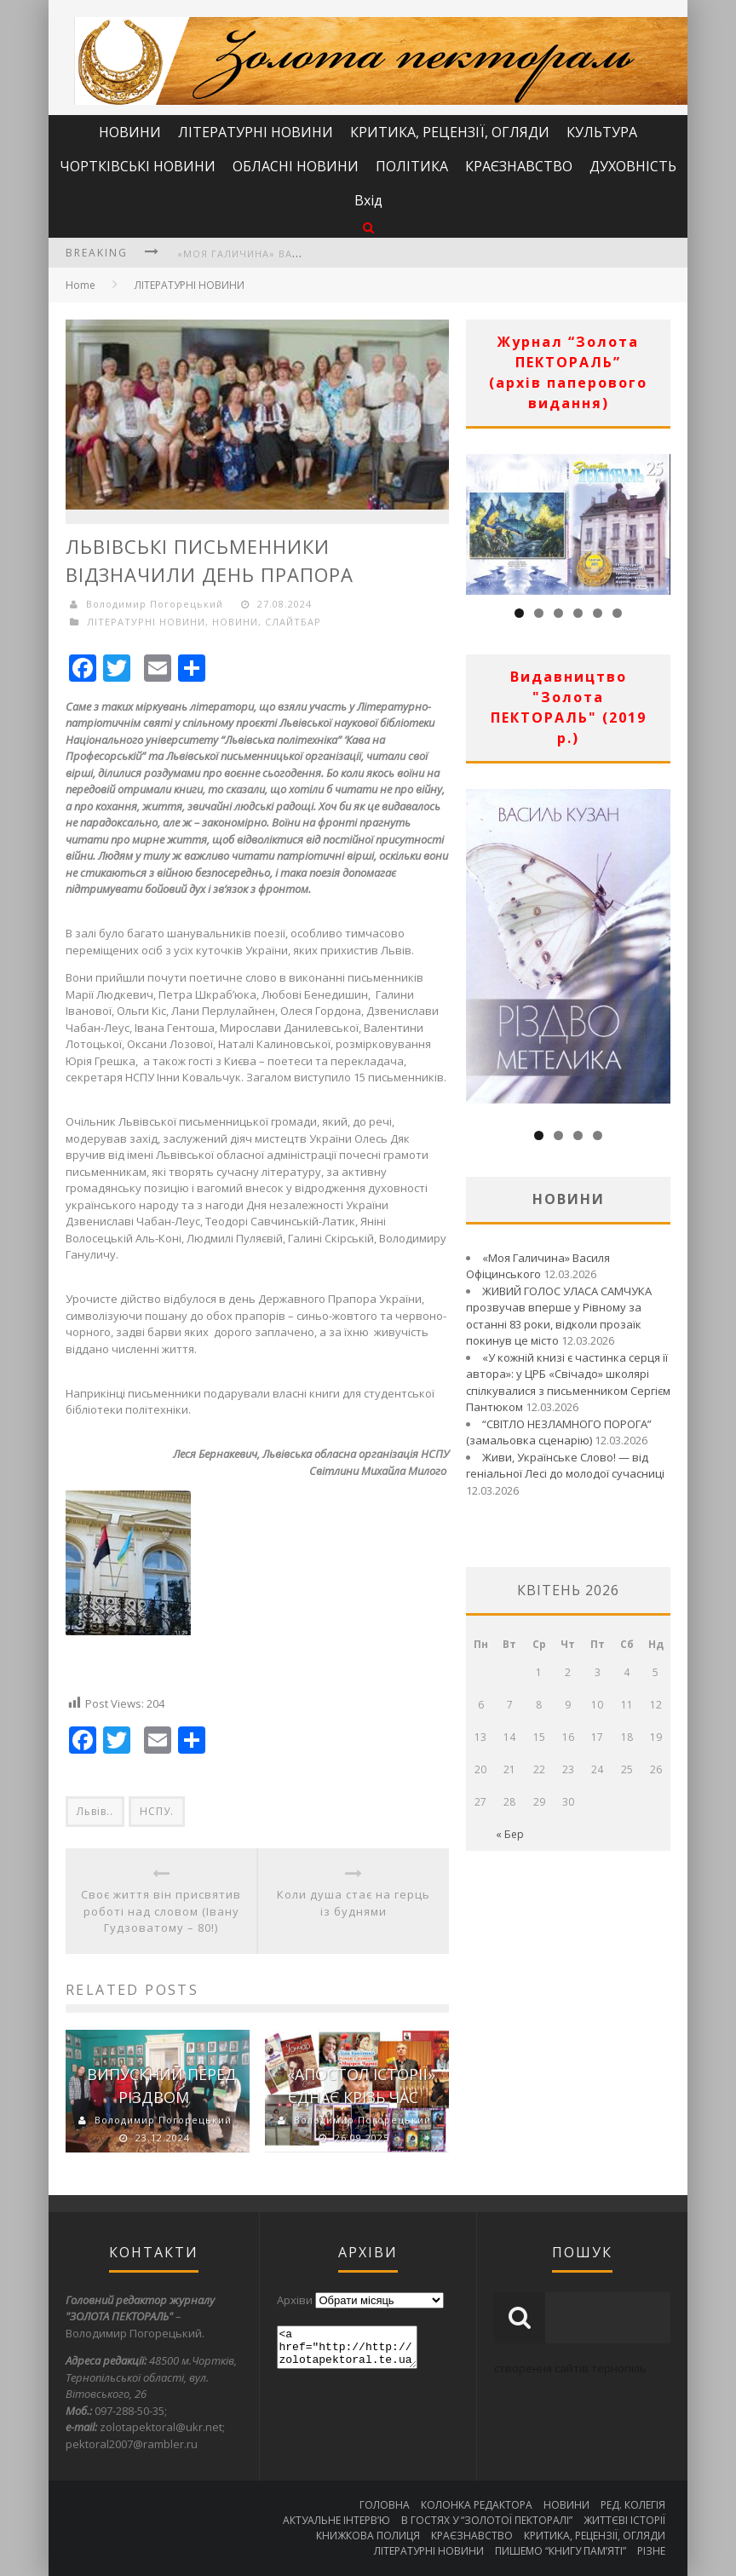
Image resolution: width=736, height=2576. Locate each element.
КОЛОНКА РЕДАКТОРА (476, 2505)
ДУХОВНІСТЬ (632, 166)
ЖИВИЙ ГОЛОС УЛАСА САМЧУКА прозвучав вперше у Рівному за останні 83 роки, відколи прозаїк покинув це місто (559, 1316)
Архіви (295, 2300)
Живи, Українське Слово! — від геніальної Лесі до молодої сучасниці (565, 1465)
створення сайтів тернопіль (570, 2368)
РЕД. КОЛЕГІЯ (633, 2505)
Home (80, 285)
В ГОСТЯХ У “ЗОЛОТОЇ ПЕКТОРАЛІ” (486, 2520)
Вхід (368, 200)
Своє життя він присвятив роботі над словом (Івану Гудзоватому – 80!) (161, 1911)
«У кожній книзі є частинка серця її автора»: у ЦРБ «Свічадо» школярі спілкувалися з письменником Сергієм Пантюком (568, 1382)
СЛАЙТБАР (293, 621)
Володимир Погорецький (154, 603)
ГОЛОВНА (384, 2505)
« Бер (510, 1834)
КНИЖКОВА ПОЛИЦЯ (368, 2535)
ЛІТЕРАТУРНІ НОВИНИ (255, 132)
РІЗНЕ (651, 2551)
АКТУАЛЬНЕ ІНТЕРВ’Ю (336, 2520)
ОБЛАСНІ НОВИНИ (296, 166)
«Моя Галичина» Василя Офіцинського (294, 253)
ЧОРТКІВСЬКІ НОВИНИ (138, 166)
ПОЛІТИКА (412, 166)
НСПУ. (157, 1811)
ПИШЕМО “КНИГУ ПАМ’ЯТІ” (560, 2551)
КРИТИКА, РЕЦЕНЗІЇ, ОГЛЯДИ (449, 132)
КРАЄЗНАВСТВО (518, 166)
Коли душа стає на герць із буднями (353, 1903)
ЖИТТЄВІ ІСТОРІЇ (624, 2520)
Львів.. (95, 1811)
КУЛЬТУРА (601, 132)
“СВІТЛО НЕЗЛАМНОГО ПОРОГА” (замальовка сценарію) (559, 1432)
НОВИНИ (130, 132)
